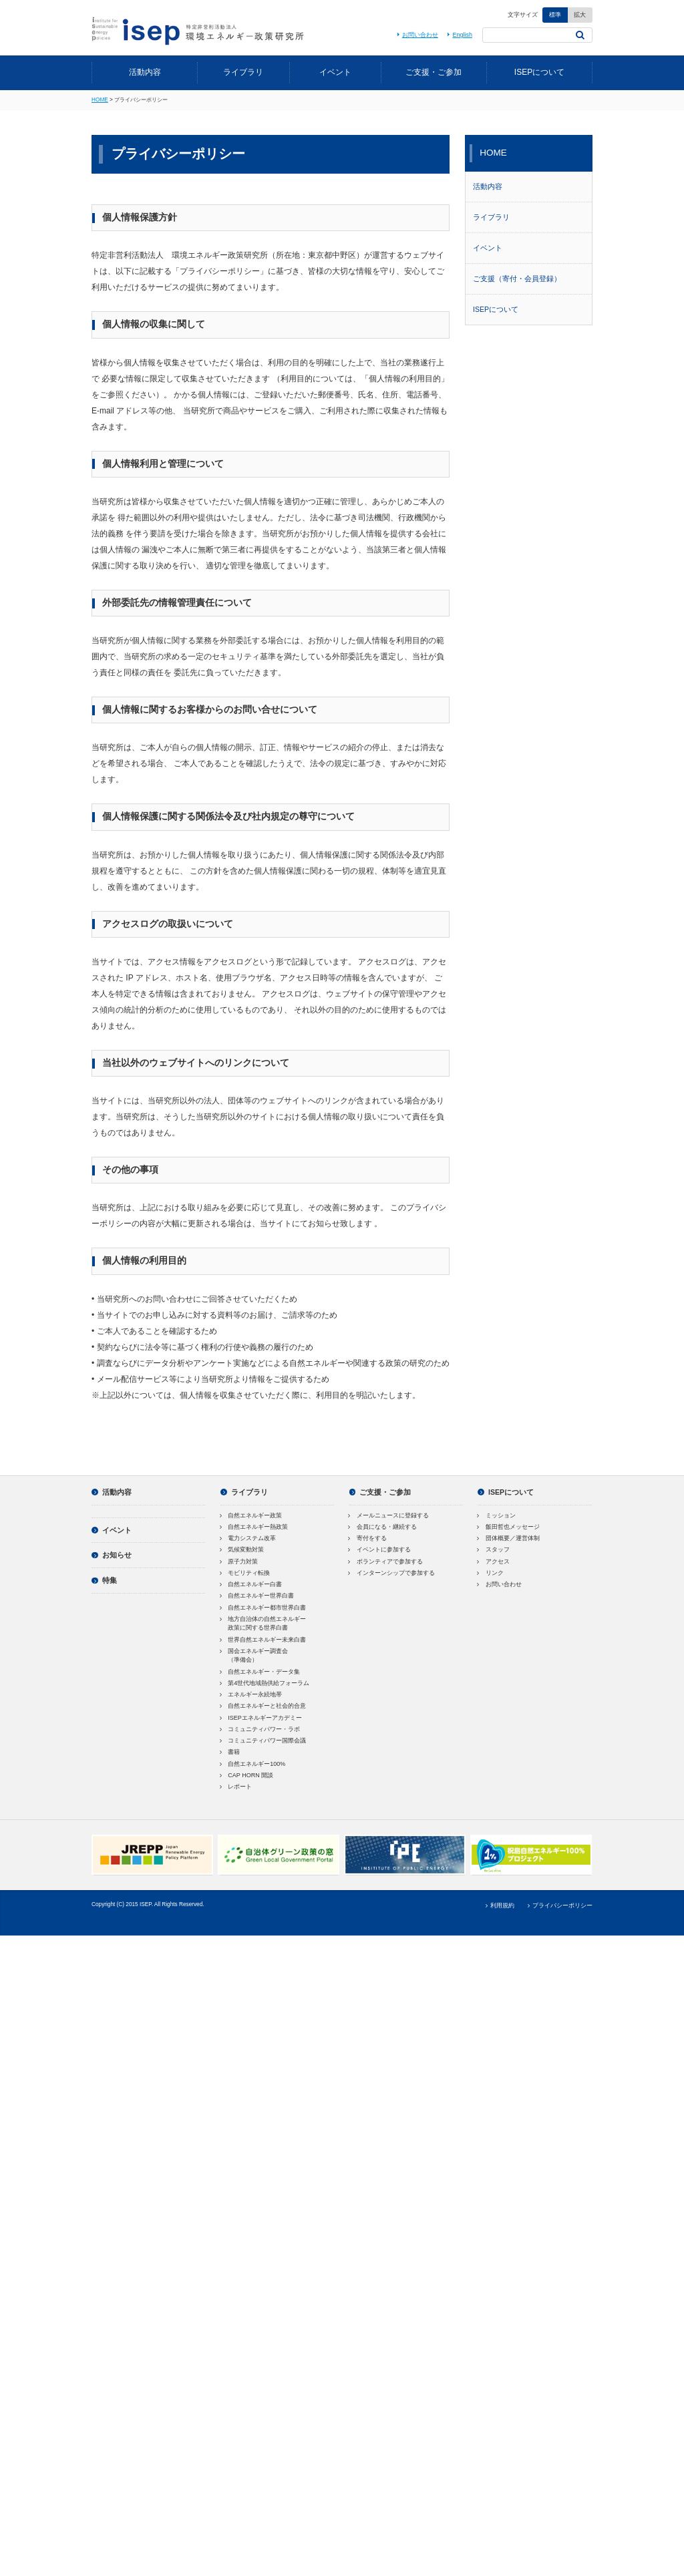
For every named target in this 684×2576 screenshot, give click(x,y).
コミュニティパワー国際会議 (263, 1740)
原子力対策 (239, 1561)
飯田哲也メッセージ (509, 1526)
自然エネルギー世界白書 (257, 1595)
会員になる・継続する (383, 1526)
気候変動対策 (242, 1549)
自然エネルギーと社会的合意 (263, 1705)
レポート (236, 1786)
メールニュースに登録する (389, 1515)
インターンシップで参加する (392, 1573)
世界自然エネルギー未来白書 (263, 1639)
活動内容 (145, 72)
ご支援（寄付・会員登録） (517, 278)
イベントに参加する (380, 1549)
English (458, 34)
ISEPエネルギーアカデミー (261, 1717)
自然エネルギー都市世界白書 (263, 1607)
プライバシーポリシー (558, 1905)
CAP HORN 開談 (246, 1775)
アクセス (494, 1561)
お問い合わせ (416, 34)
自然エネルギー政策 (251, 1515)
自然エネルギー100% (253, 1764)
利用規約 (499, 1905)
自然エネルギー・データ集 (260, 1671)
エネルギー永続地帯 (251, 1694)
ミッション (497, 1515)
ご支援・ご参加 (433, 72)
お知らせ (112, 1555)
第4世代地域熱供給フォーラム (265, 1683)
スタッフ (494, 1549)
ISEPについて (539, 72)
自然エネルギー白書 (251, 1584)
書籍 (230, 1752)
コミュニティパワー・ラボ (260, 1729)
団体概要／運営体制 (509, 1538)
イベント (335, 72)
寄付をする (368, 1538)
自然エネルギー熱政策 (254, 1526)
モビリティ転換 (245, 1573)
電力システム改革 (248, 1538)
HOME (100, 100)
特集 (104, 1580)
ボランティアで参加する (386, 1561)
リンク (491, 1573)
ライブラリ (243, 72)
